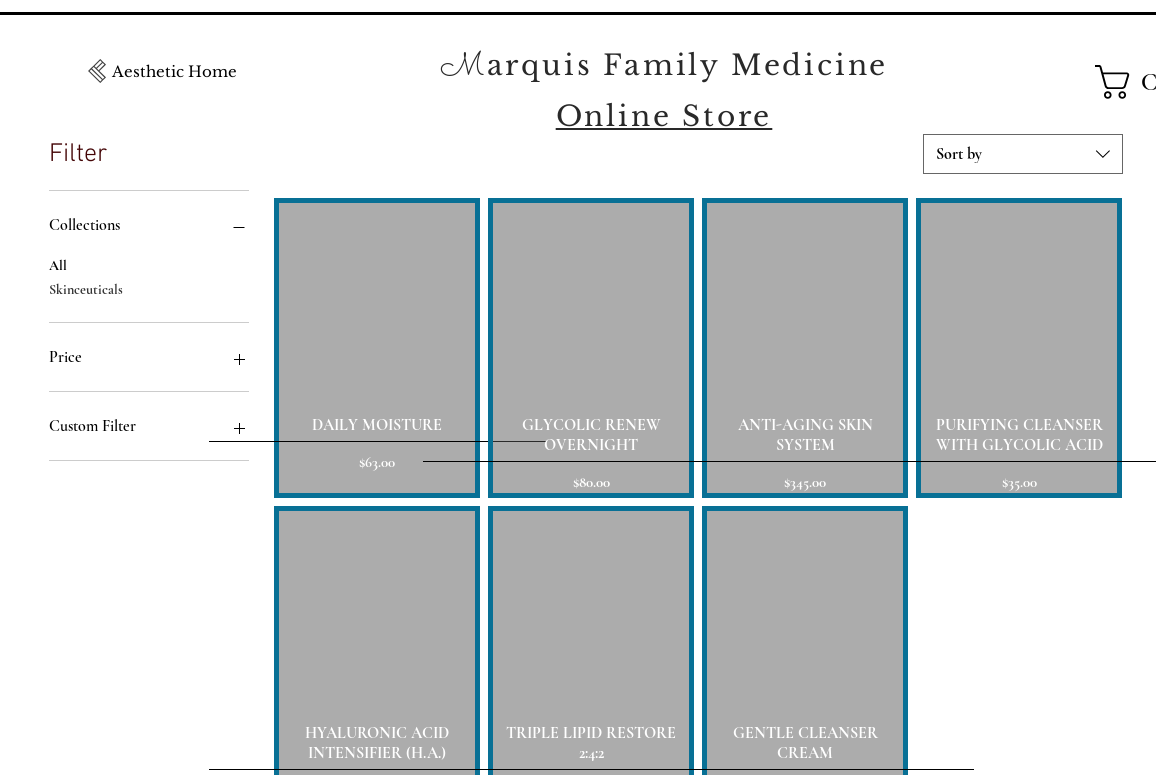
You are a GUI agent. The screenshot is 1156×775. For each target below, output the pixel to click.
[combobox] (1023, 154)
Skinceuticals (86, 288)
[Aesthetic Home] (174, 71)
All (58, 264)
